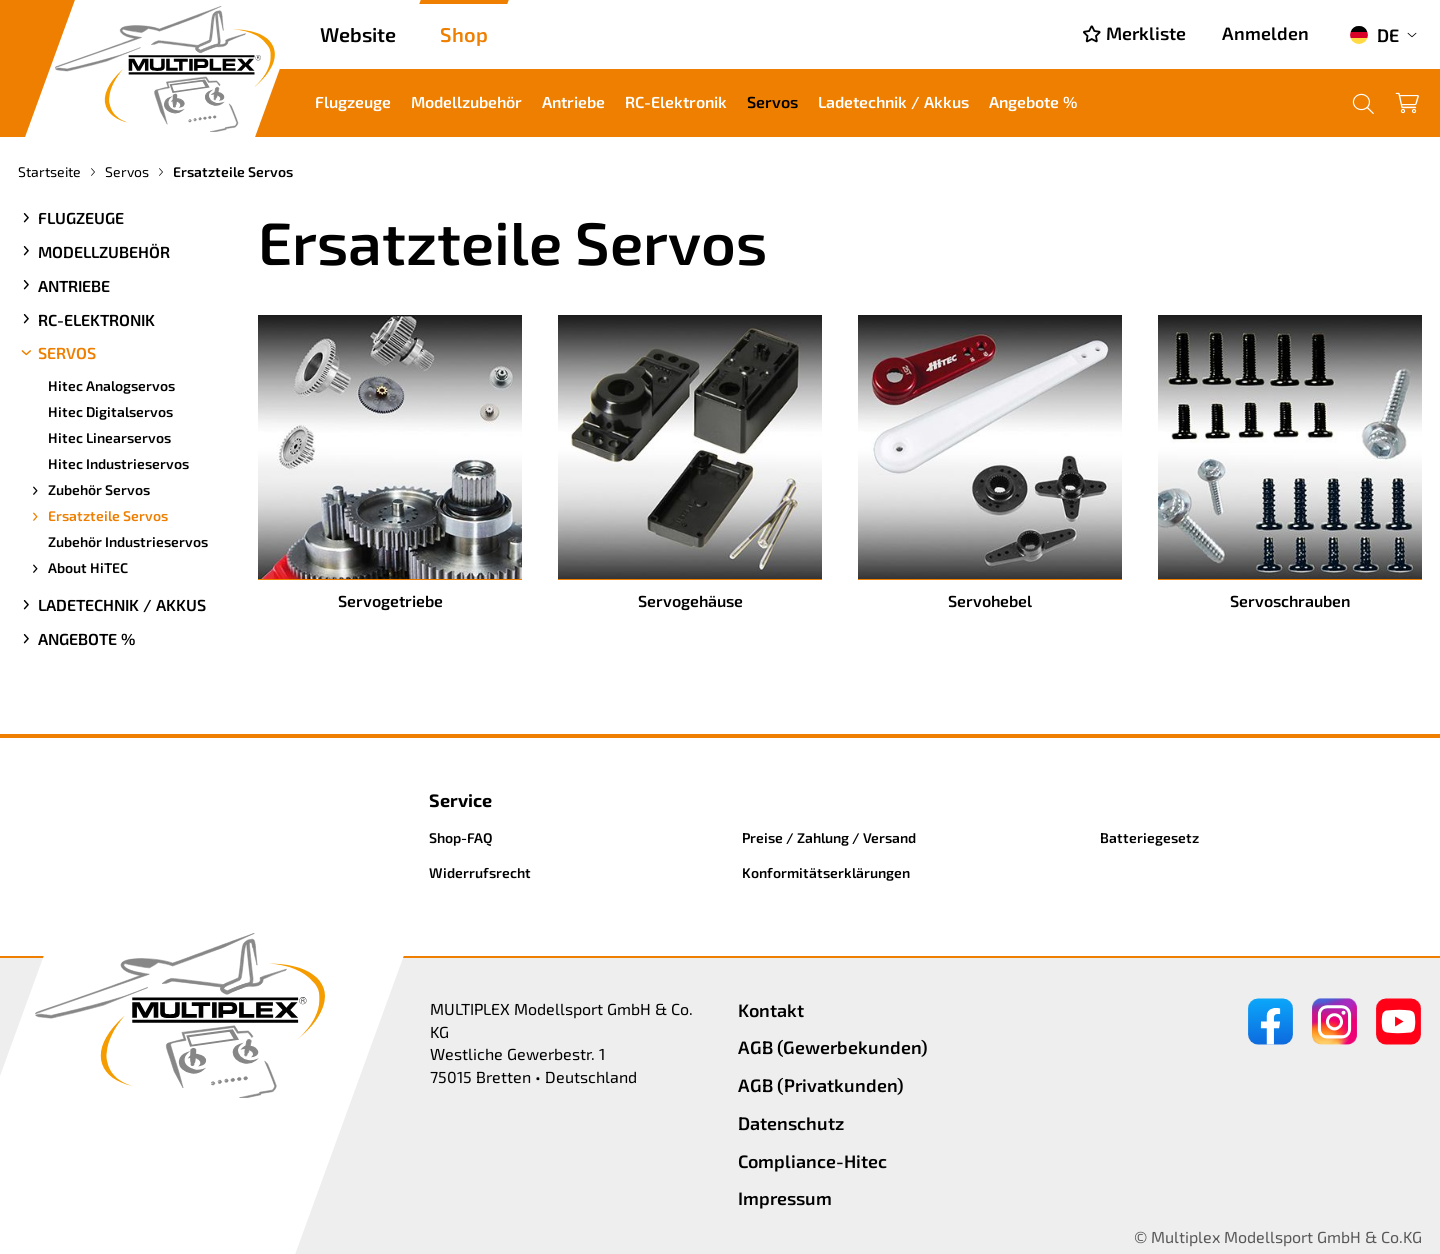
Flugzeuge (353, 101)
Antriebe (573, 101)
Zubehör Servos (89, 490)
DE (1374, 35)
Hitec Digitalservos (110, 411)
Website (358, 34)
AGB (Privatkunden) (821, 1085)
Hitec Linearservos (109, 437)
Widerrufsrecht (480, 872)
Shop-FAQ (461, 837)
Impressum (785, 1198)
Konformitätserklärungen (826, 872)
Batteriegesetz (1149, 837)
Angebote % (1033, 101)
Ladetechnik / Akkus (893, 101)
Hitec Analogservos (111, 385)
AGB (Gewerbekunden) (833, 1047)
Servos (772, 101)
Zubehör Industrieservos (128, 541)
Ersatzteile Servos (98, 516)
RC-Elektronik (676, 101)
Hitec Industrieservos (118, 463)
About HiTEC (78, 568)
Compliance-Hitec (812, 1161)
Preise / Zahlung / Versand (829, 837)
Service (460, 800)
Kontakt (771, 1010)
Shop (464, 34)
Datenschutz (791, 1123)
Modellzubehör (466, 101)
